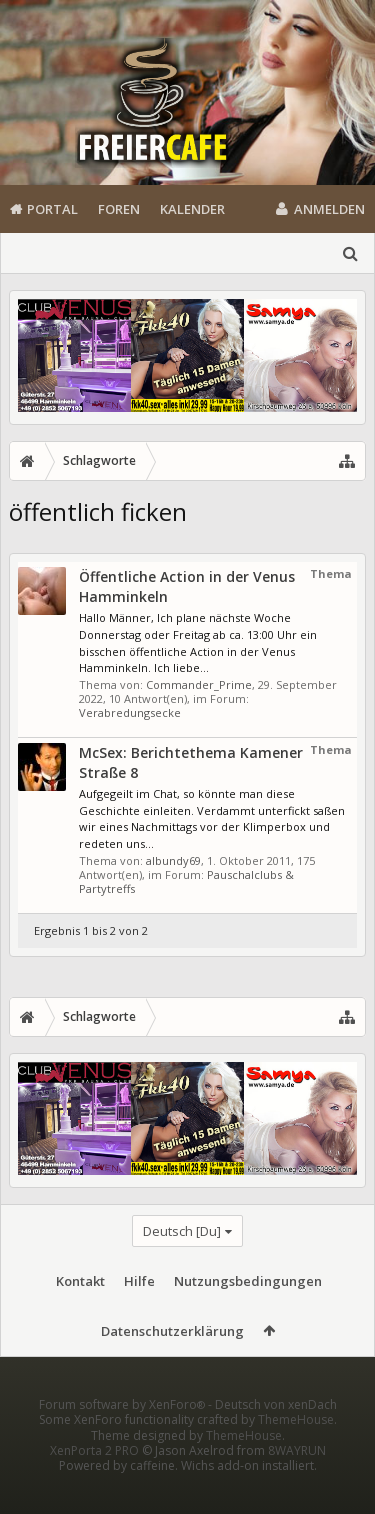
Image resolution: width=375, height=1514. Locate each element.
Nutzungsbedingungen (248, 1281)
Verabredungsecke (130, 712)
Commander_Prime (199, 684)
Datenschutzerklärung (172, 1331)
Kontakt (80, 1281)
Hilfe (139, 1281)
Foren (119, 209)
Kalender (192, 209)
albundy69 (173, 860)
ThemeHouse (296, 1451)
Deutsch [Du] (182, 1231)
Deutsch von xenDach (276, 1436)
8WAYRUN (297, 1482)
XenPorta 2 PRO (94, 1482)
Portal (52, 209)
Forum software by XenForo (123, 1436)
